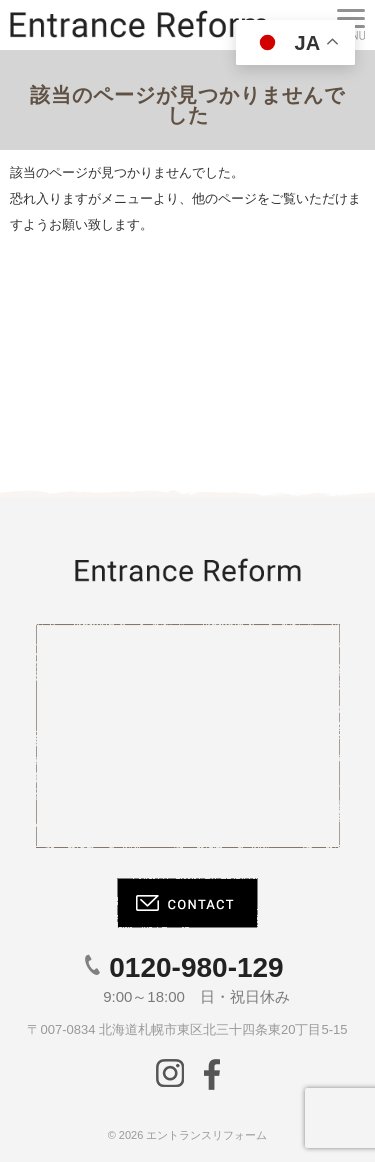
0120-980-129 (196, 967)
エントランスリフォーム (206, 1135)
